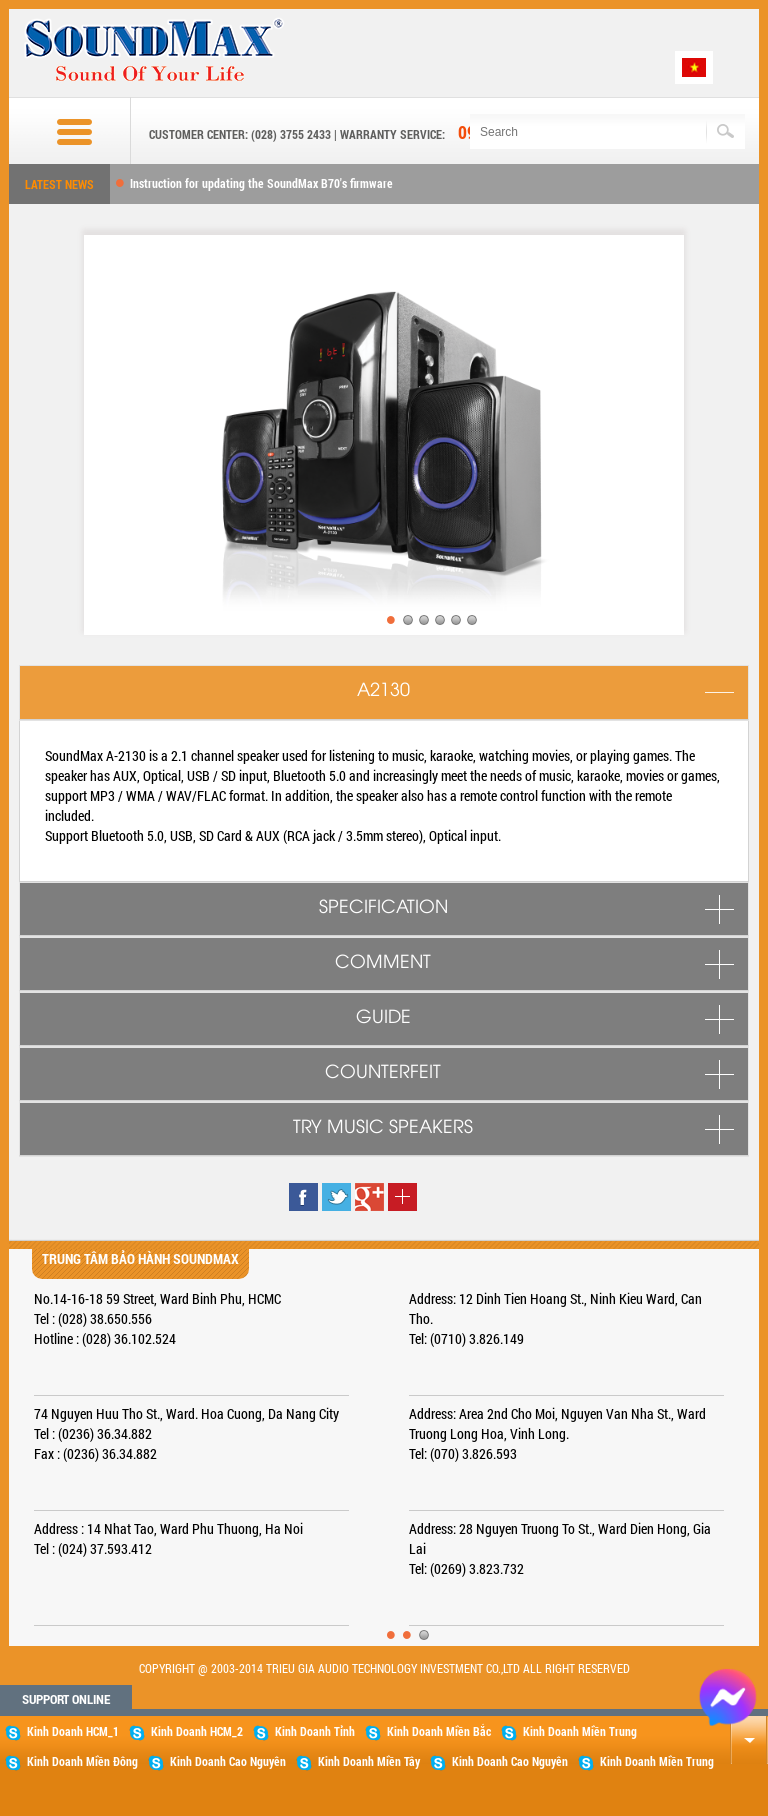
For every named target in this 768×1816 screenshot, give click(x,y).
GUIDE (383, 1018)
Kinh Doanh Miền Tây (358, 1762)
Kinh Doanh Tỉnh (304, 1732)
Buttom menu (55, 132)
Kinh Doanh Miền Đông (71, 1762)
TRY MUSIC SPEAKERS (383, 1128)
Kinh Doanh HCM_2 (186, 1732)
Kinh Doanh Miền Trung (569, 1732)
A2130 (383, 691)
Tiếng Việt (694, 67)
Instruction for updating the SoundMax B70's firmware (261, 183)
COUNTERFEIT (383, 1073)
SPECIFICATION (383, 908)
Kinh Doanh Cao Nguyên (217, 1762)
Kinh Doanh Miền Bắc (428, 1732)
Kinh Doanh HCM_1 (62, 1732)
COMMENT (383, 963)
